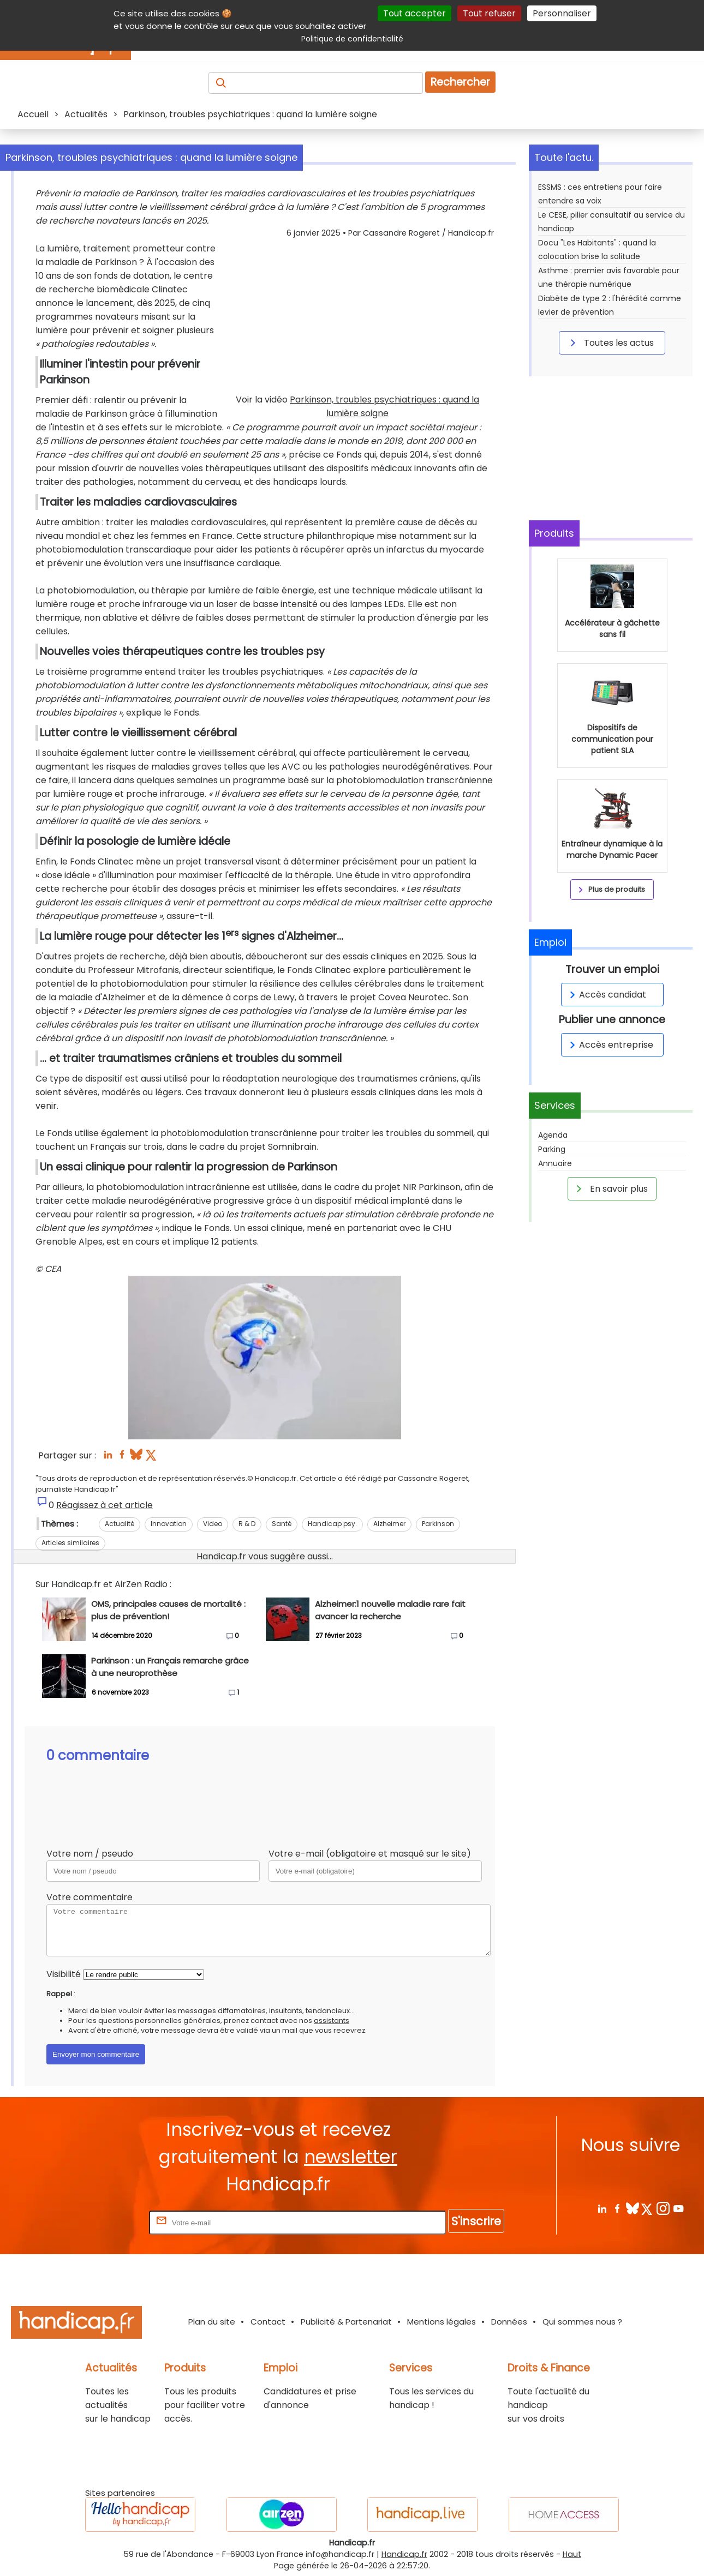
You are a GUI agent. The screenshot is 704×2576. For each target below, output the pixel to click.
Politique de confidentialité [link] (352, 38)
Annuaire (555, 1163)
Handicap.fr (404, 2554)
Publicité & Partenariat (346, 2321)
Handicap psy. (332, 1523)
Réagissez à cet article (104, 1505)
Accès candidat (606, 994)
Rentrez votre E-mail (103, 2222)
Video (212, 1523)
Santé (281, 1523)
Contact (267, 2321)
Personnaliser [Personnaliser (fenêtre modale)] (562, 13)
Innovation (169, 1523)
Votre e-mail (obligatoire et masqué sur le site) (370, 1853)
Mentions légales (441, 2321)
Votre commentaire (89, 1897)
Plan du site (211, 2321)
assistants (331, 2020)
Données (509, 2321)
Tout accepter (414, 13)
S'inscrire (476, 2221)
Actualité (119, 1523)
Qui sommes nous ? (582, 2321)
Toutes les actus (610, 342)
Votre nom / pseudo (89, 1853)
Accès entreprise (609, 1045)
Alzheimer (389, 1523)
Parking (551, 1149)
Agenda (553, 1135)
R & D (246, 1523)
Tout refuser (489, 13)
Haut (572, 2554)
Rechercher (460, 82)
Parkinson (438, 1523)
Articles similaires (70, 1542)
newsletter (350, 2157)
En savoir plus (610, 1188)
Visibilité (63, 1974)
